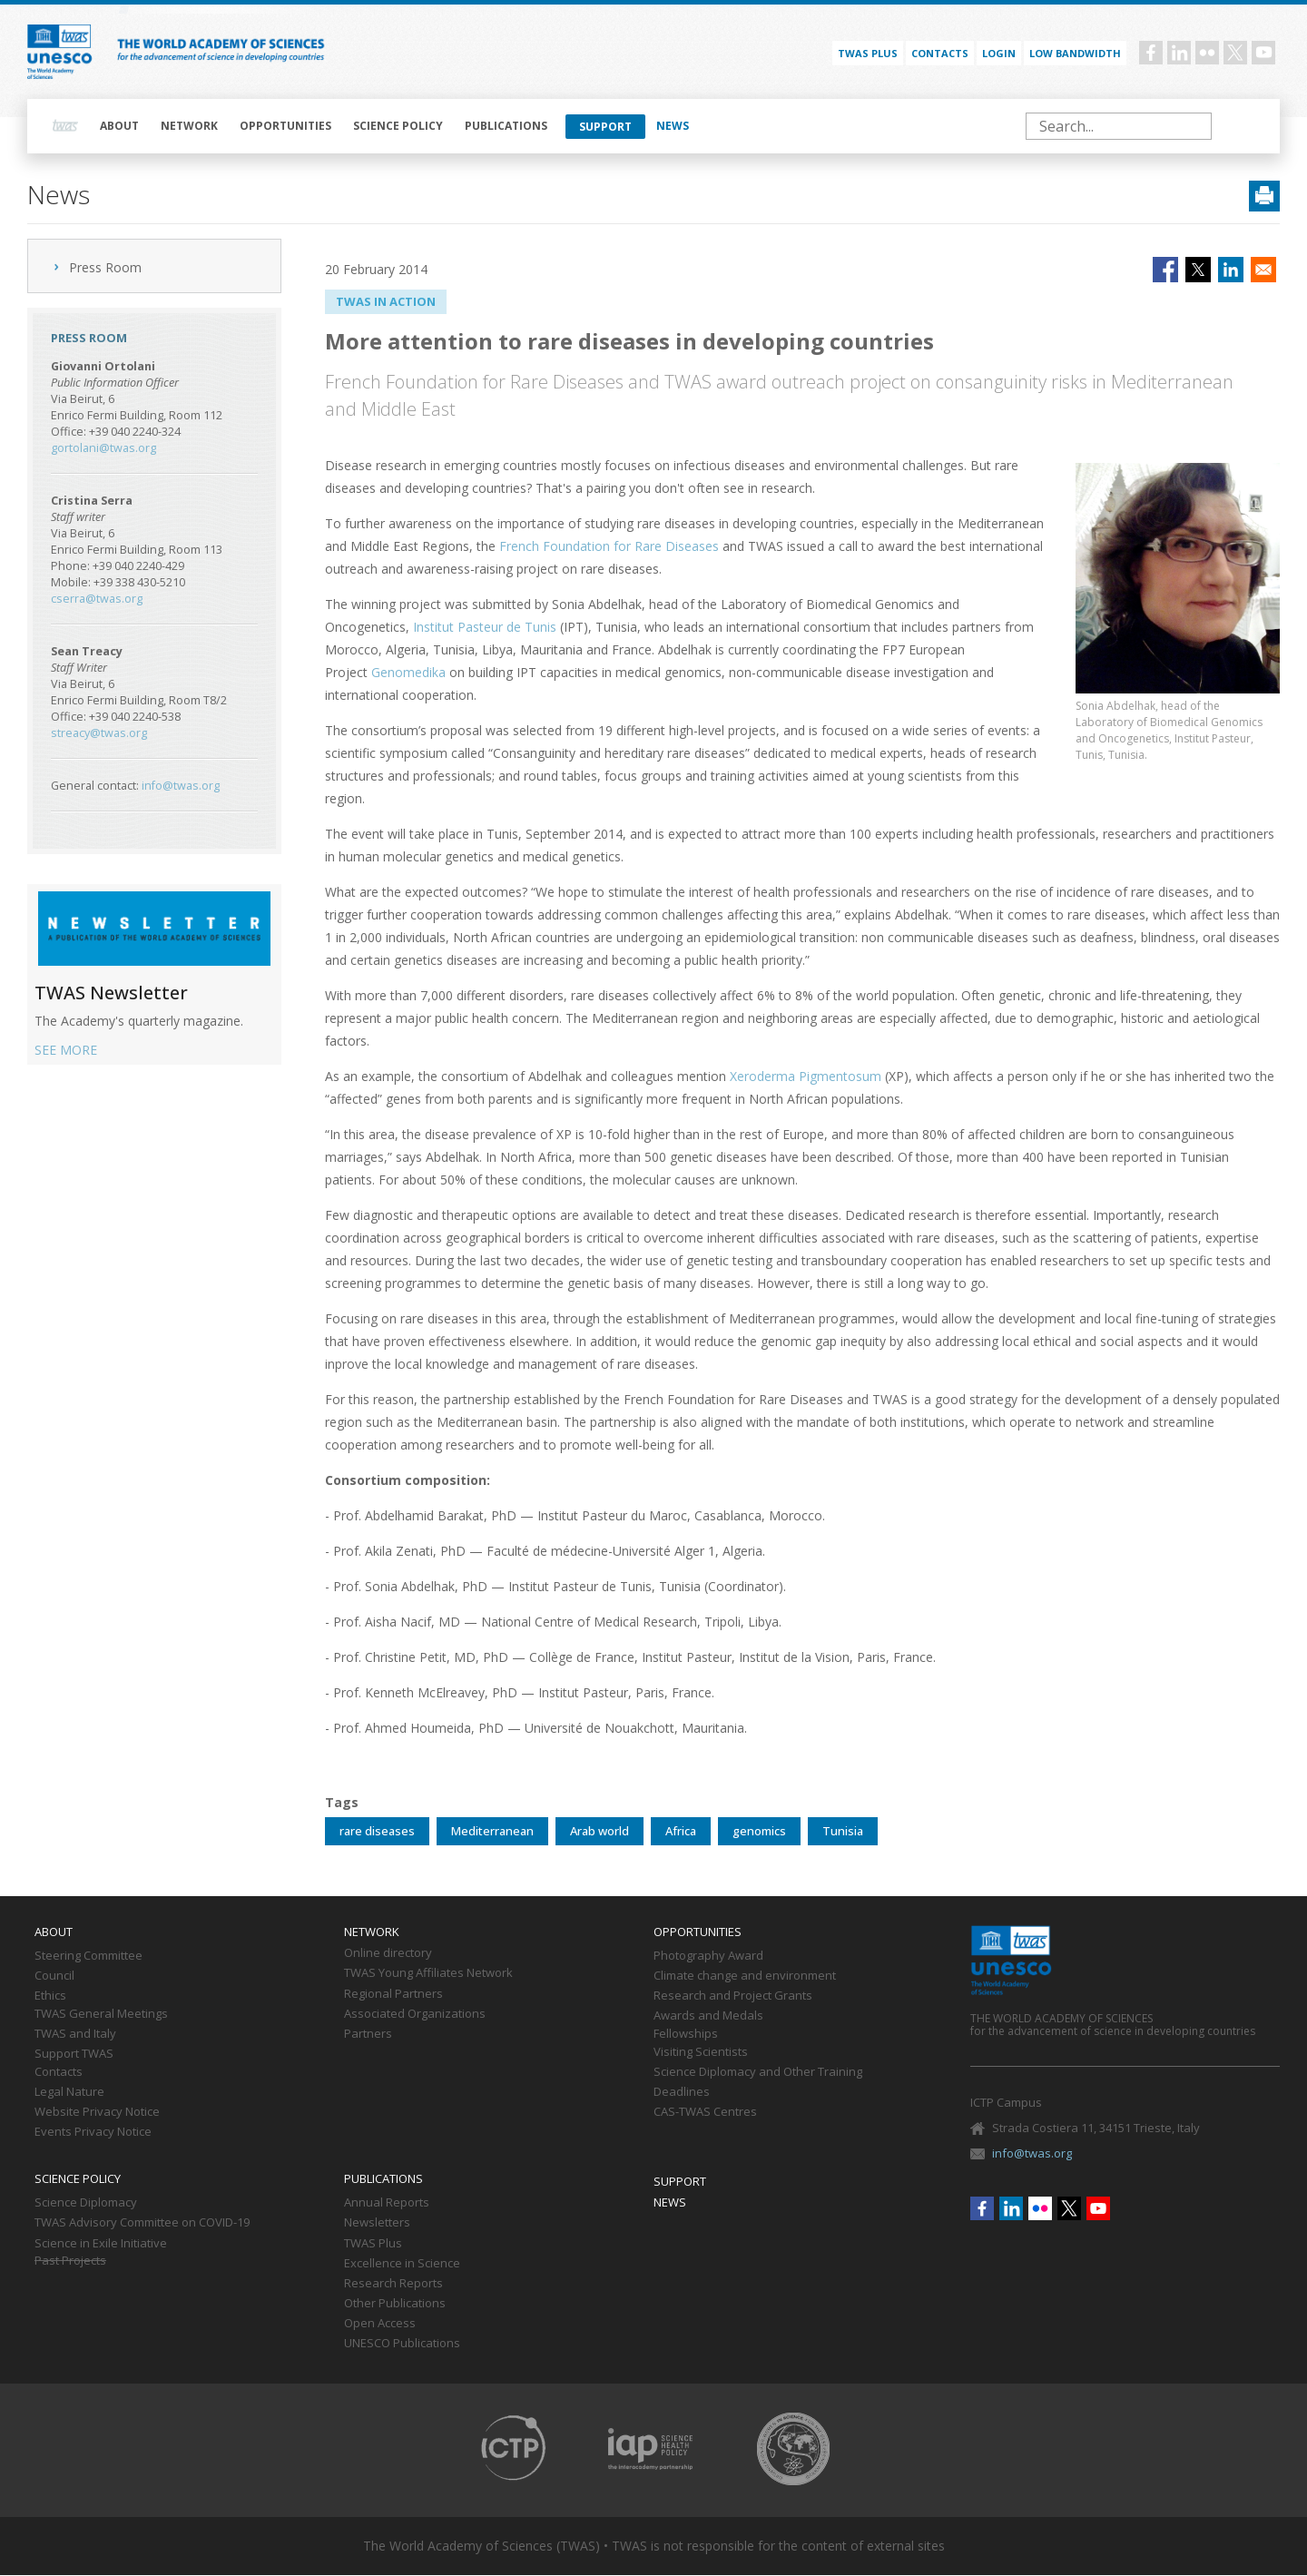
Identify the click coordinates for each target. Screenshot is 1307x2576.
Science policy (398, 125)
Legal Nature (69, 2092)
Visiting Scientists (701, 2052)
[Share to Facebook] (1165, 269)
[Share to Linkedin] (1230, 269)
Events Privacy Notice (93, 2132)
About (119, 125)
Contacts (939, 53)
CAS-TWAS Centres (705, 2112)
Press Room (105, 267)
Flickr (1207, 52)
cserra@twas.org (96, 598)
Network (189, 125)
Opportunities (285, 125)
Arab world (599, 1831)
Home (65, 126)
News (672, 125)
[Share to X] (1198, 269)
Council (54, 1976)
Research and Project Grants (733, 1996)
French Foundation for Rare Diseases (609, 546)
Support (605, 126)
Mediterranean (492, 1831)
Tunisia (842, 1831)
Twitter (1235, 52)
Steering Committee (88, 1956)
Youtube (1263, 52)
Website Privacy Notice (97, 2112)
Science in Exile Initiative (100, 2244)
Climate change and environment (745, 1976)
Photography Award (708, 1956)
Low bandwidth (1075, 53)
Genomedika (408, 672)
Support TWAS (73, 2054)
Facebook (1151, 52)
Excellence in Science (402, 2263)
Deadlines (682, 2092)
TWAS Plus (373, 2244)
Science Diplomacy (85, 2203)
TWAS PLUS (868, 53)
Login (999, 53)
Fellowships (686, 2034)
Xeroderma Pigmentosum (805, 1076)
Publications (506, 125)
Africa (680, 1831)
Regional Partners (393, 1994)
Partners (368, 2034)
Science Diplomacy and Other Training (758, 2072)
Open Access (380, 2323)
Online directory (388, 1953)
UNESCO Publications (402, 2343)
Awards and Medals (708, 2016)
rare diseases (377, 1831)
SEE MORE (65, 1049)
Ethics (50, 1996)
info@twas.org (181, 785)
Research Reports (393, 2283)
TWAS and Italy (75, 2034)
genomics (759, 1831)
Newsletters (377, 2223)
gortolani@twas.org (103, 448)
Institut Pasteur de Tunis (484, 626)
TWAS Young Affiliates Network (428, 1973)
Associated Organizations (415, 2014)
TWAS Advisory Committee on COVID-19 (142, 2223)
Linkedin (1179, 52)
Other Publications (395, 2303)
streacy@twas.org (99, 733)
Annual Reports (386, 2203)
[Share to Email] (1263, 269)
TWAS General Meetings (101, 2014)
